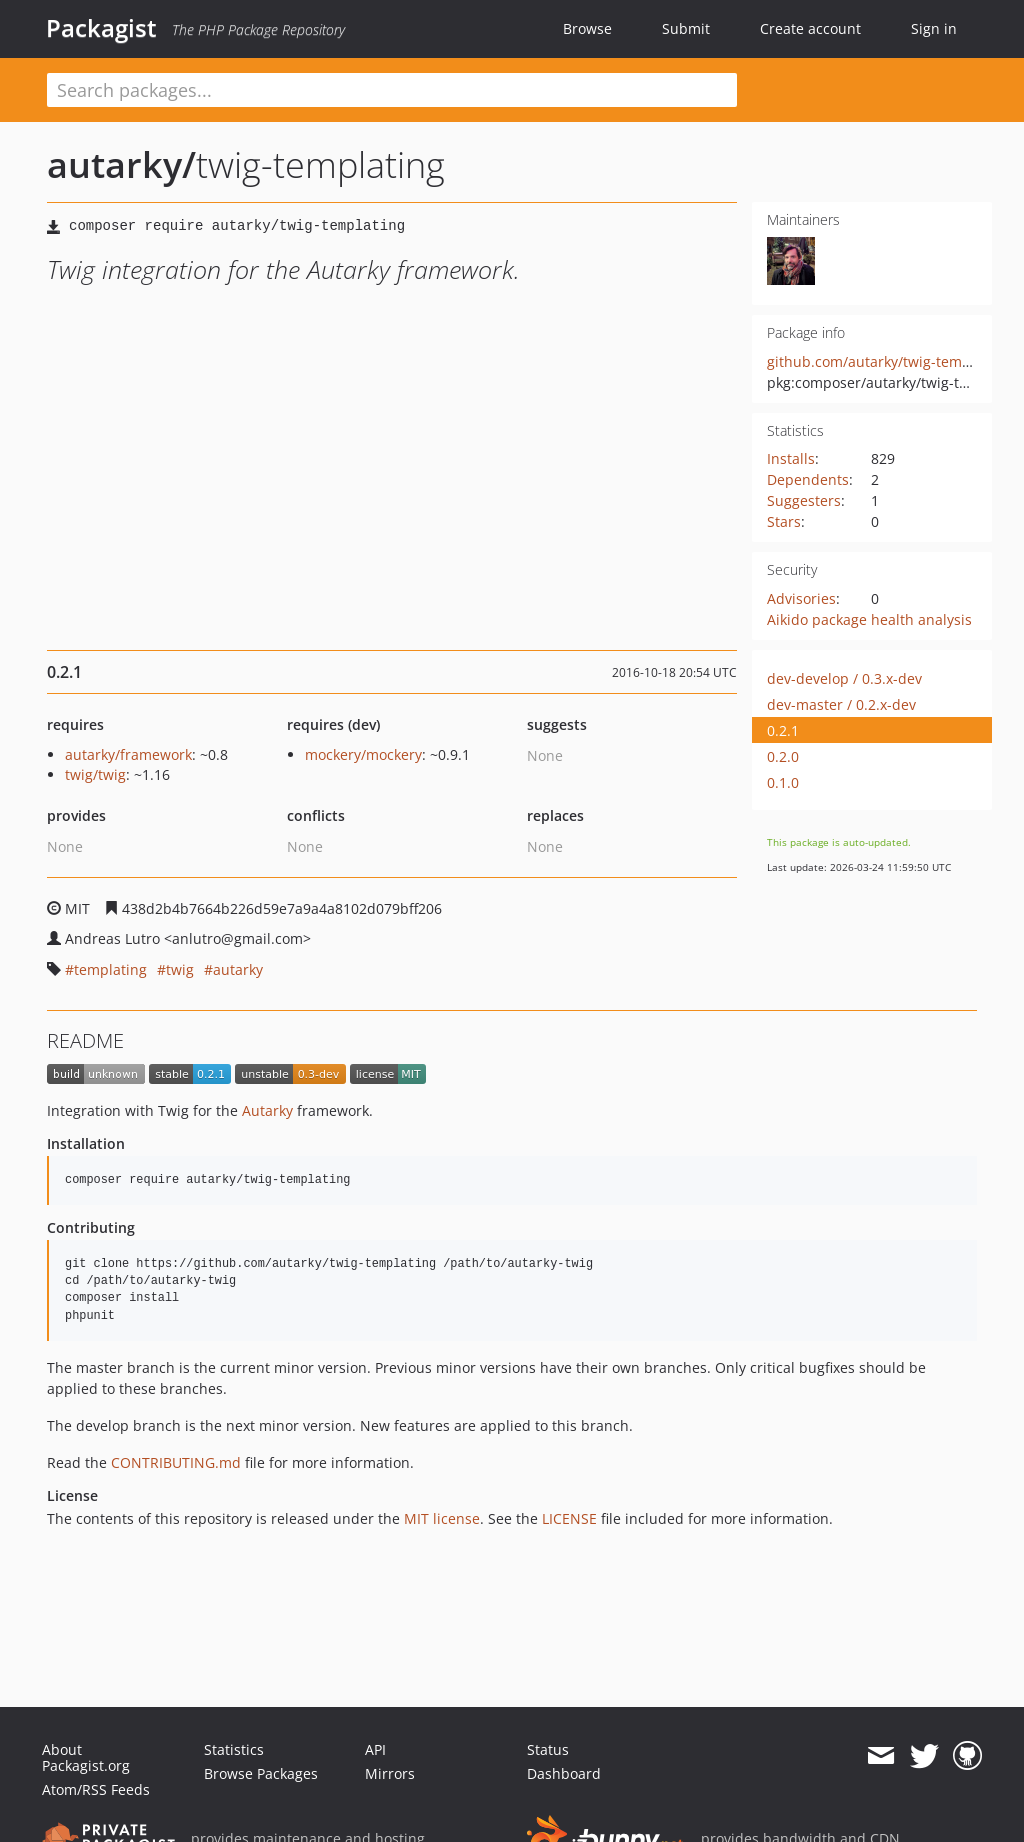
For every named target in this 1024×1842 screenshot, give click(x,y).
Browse (587, 28)
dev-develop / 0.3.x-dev (844, 678)
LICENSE (569, 1518)
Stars (784, 521)
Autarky (267, 1110)
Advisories (801, 598)
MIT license (442, 1518)
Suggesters (804, 500)
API (375, 1749)
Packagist (101, 28)
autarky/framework (128, 754)
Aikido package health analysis (869, 619)
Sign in (934, 28)
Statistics (234, 1749)
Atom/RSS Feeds (96, 1789)
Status (548, 1749)
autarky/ (121, 164)
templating (110, 969)
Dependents (808, 479)
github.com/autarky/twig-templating (888, 361)
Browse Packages (261, 1773)
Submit (686, 28)
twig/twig (95, 774)
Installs (791, 458)
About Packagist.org (86, 1757)
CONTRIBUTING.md (176, 1462)
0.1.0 (783, 782)
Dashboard (564, 1773)
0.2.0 (783, 756)
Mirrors (390, 1773)
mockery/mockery (363, 754)
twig (180, 969)
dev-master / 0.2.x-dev (841, 704)
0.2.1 (783, 730)
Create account (810, 28)
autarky (238, 969)
